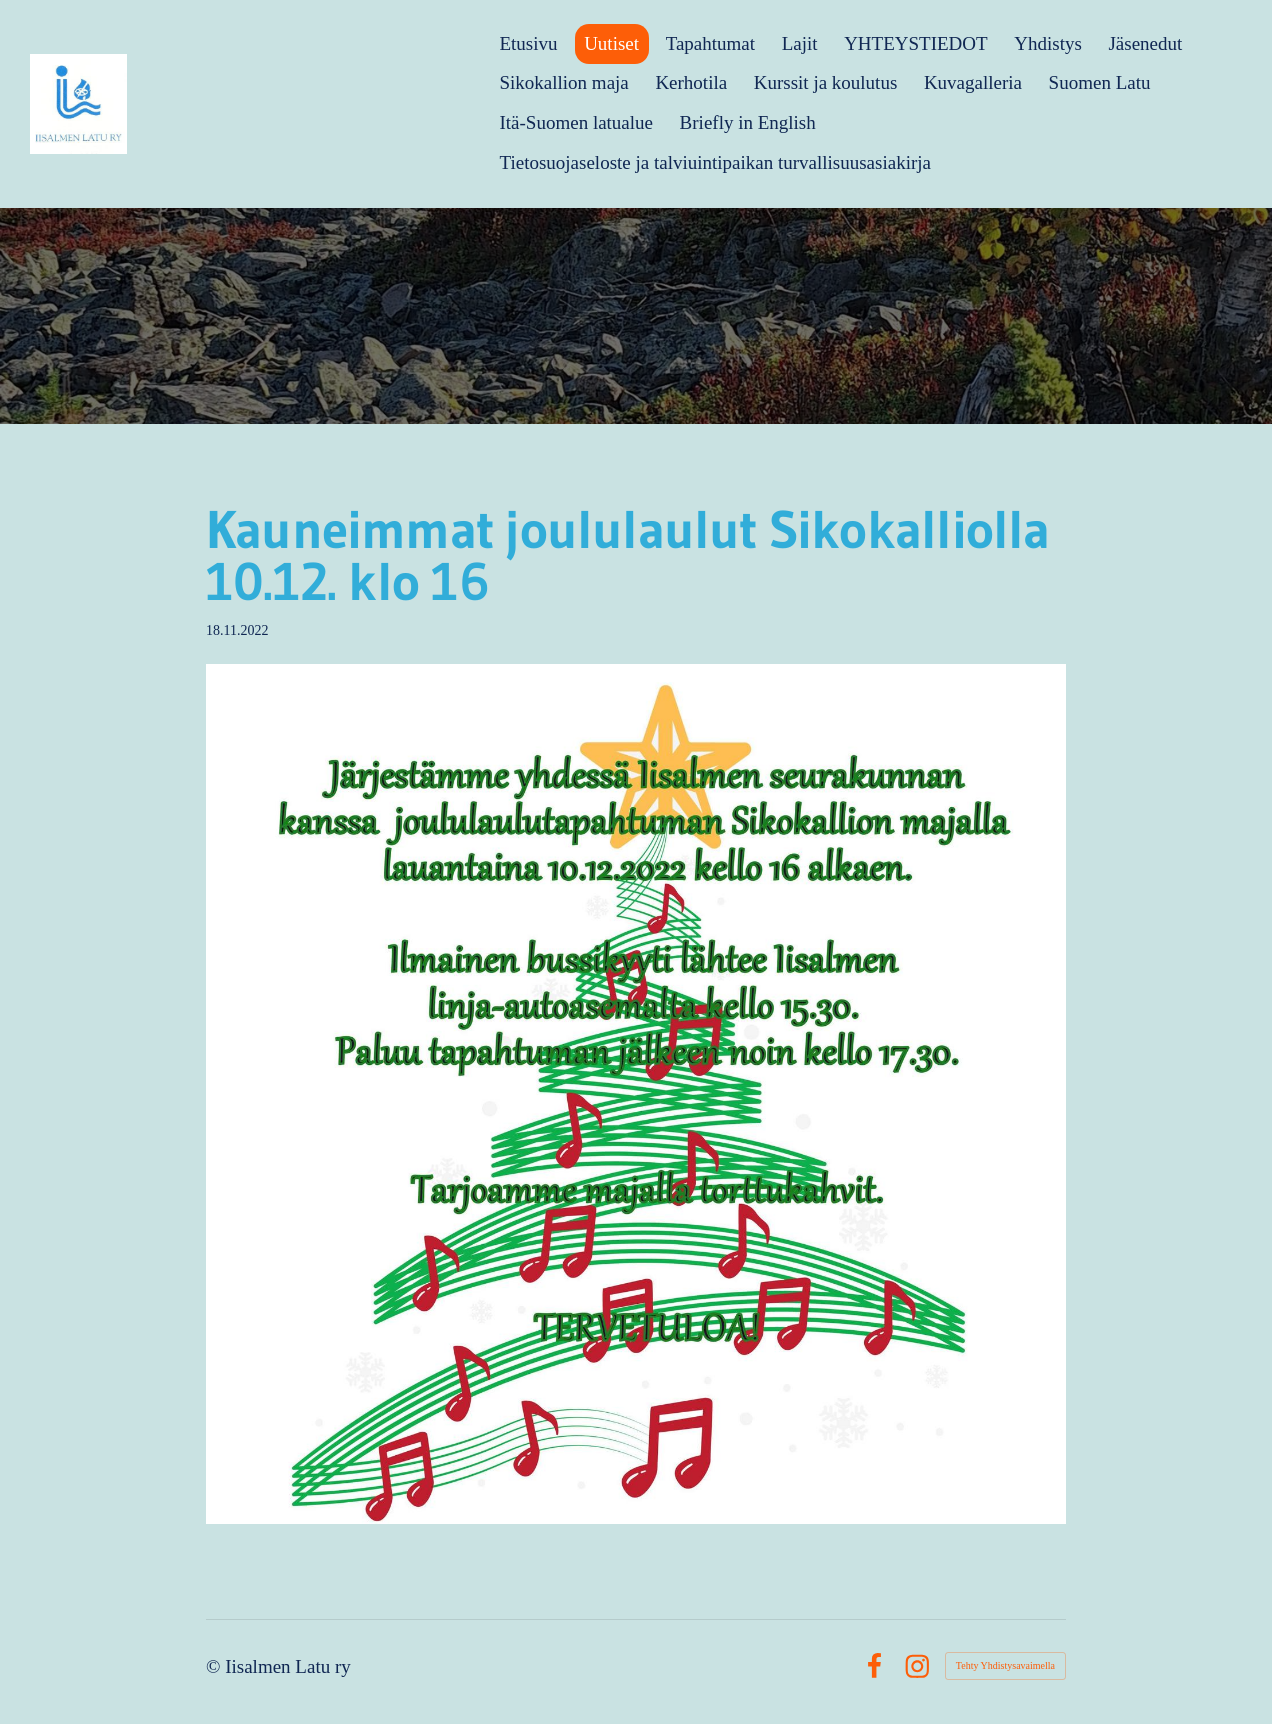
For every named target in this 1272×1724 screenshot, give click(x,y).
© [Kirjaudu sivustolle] (215, 1666)
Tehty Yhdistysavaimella (1005, 1665)
